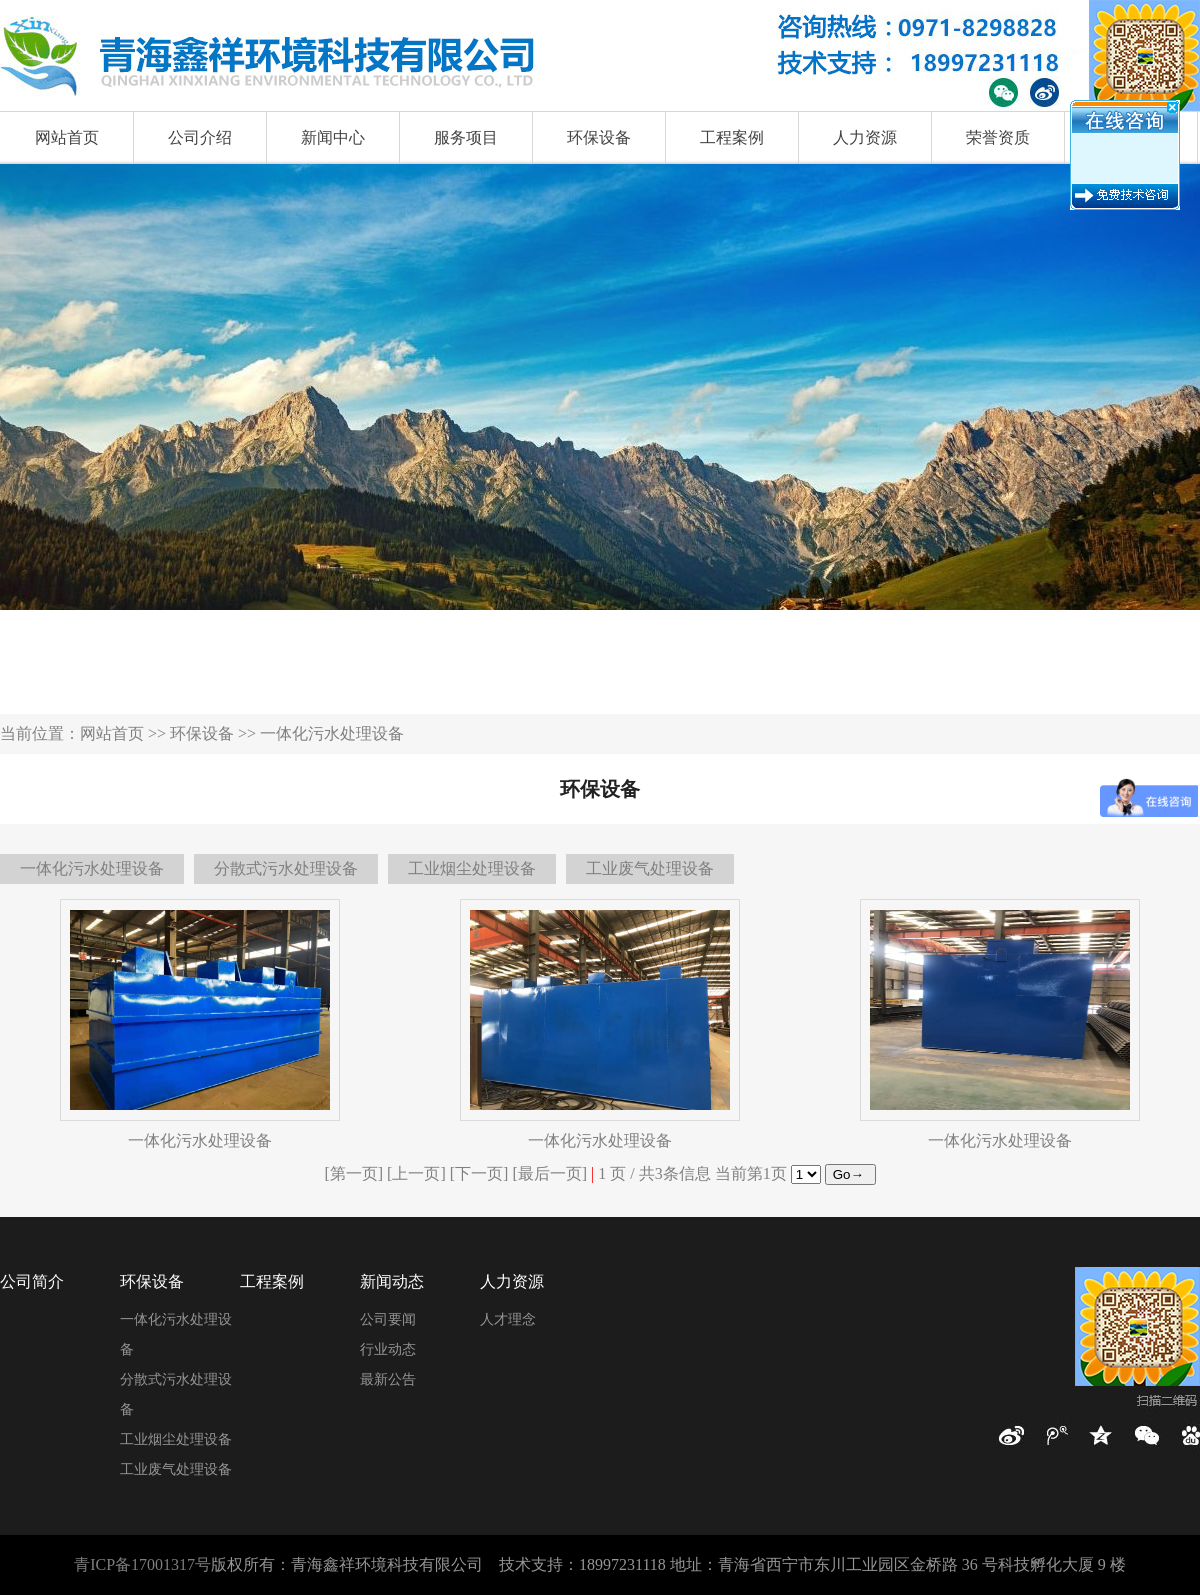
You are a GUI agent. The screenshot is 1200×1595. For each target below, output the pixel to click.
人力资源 (865, 137)
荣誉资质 (998, 137)
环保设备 (599, 137)
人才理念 (508, 1319)
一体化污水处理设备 (92, 868)
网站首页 (67, 137)
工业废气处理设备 (650, 868)
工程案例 (732, 137)
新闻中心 (333, 137)
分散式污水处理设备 (286, 868)
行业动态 (388, 1349)
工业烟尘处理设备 (472, 868)
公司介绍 (200, 137)
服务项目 (466, 137)
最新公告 (388, 1379)
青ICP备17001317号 (142, 1564)
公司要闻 (388, 1319)
